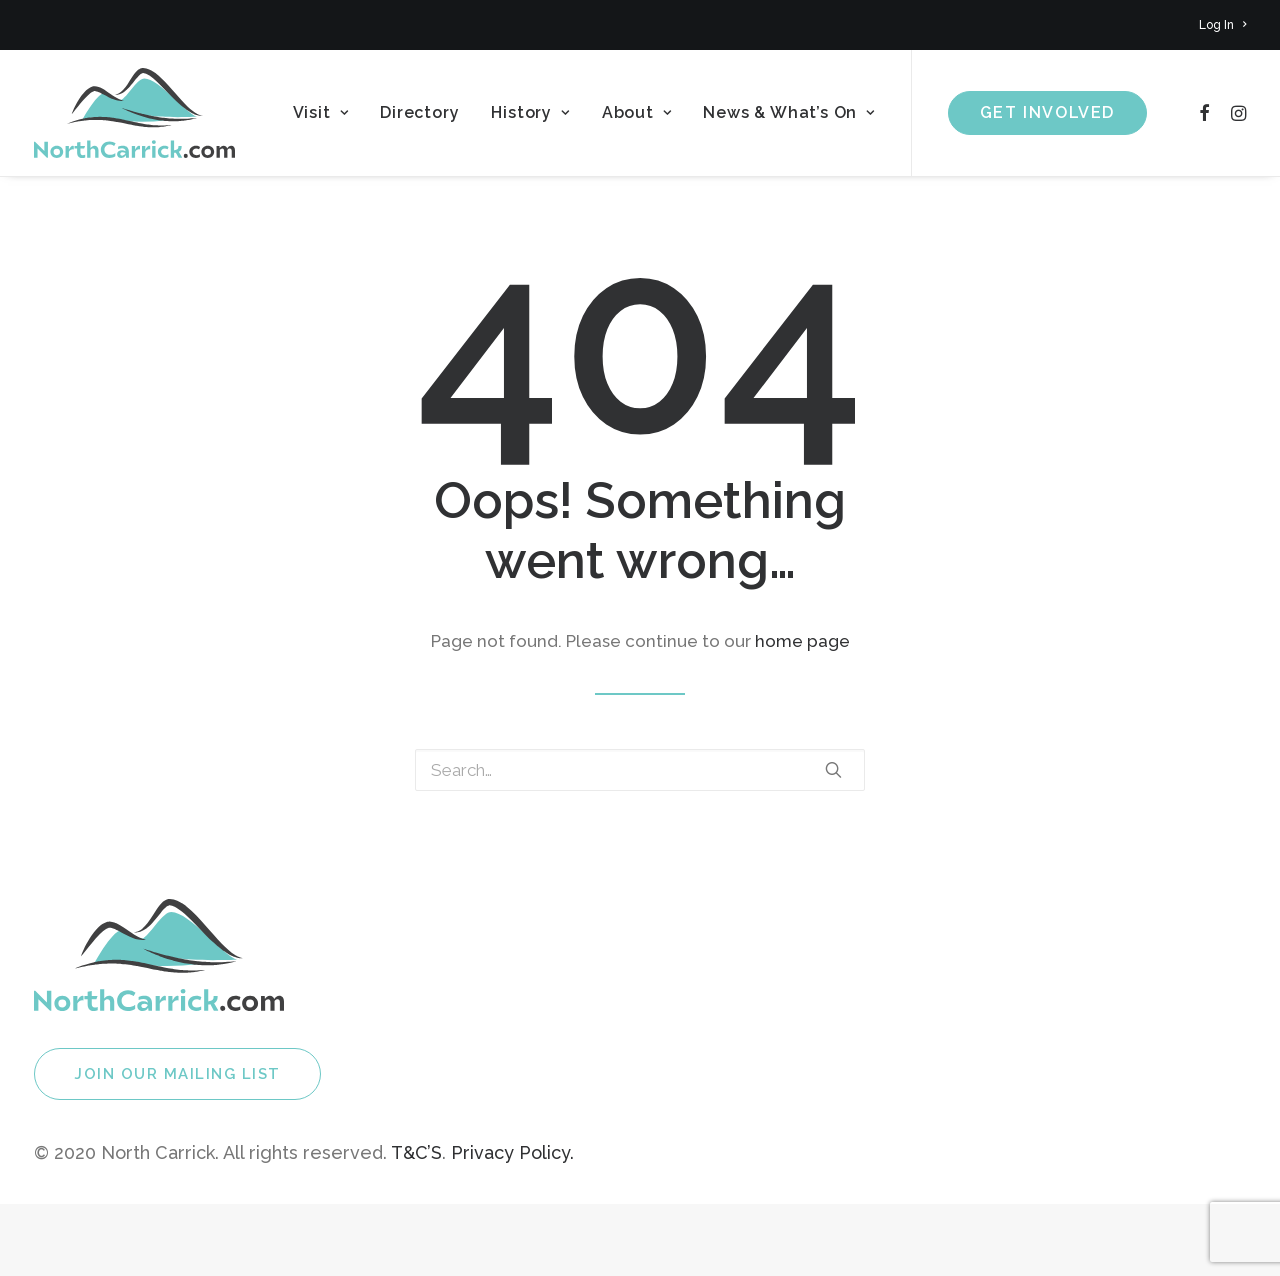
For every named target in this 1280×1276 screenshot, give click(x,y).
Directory (419, 112)
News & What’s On (788, 112)
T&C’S (416, 1152)
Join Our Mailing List (177, 1074)
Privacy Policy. (512, 1152)
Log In (1222, 25)
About (637, 112)
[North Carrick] (134, 113)
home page (802, 641)
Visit (321, 112)
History (530, 112)
